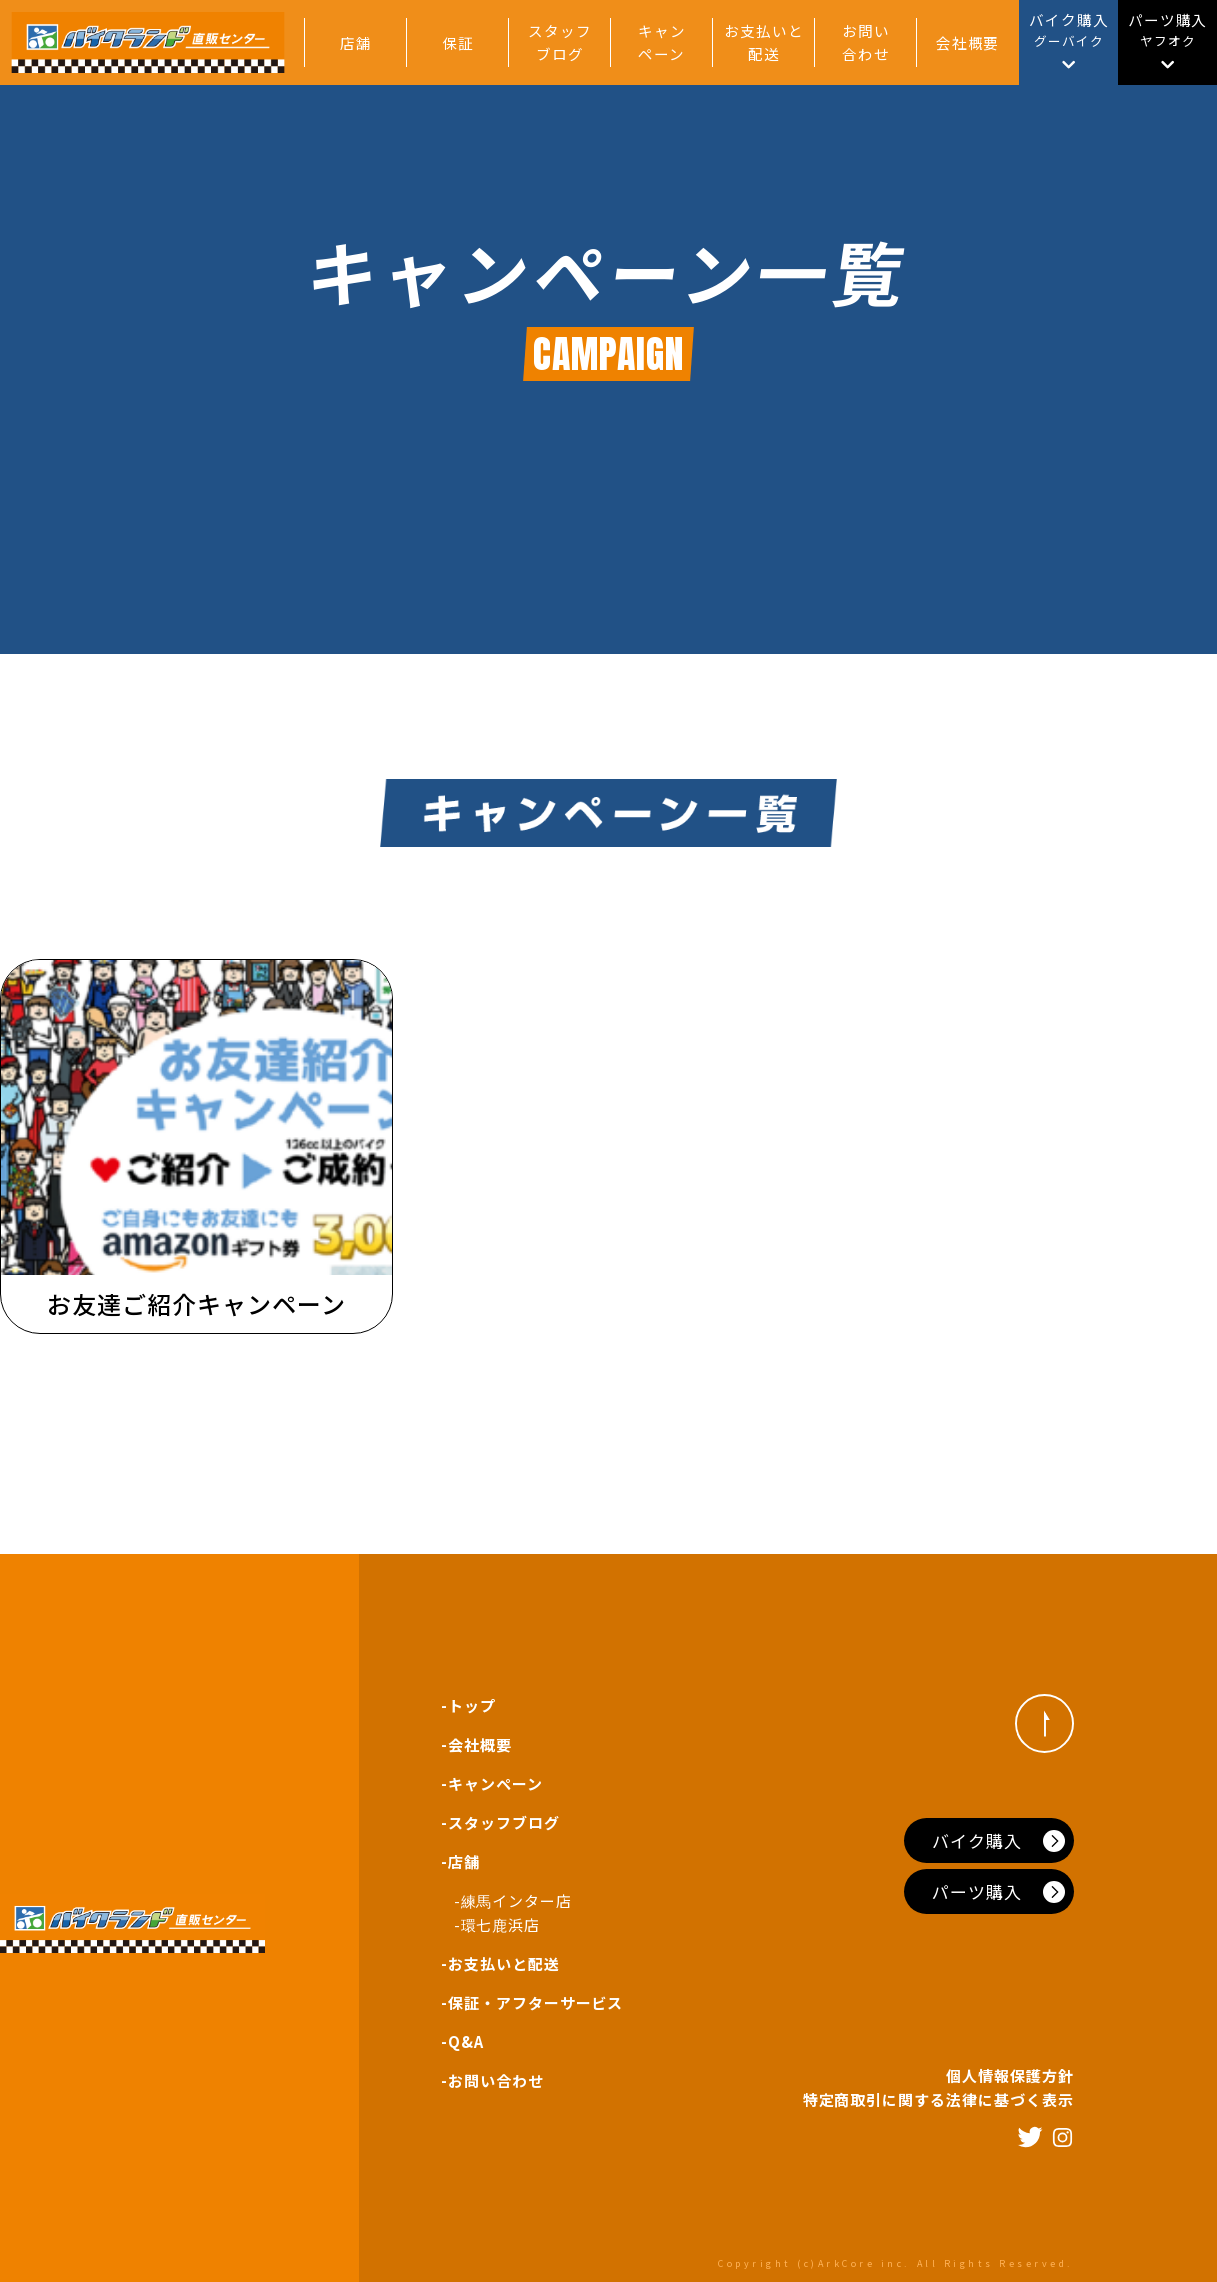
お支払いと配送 (764, 42)
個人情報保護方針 (1010, 2075)
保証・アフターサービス (536, 2002)
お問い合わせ (866, 42)
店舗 (356, 42)
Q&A (466, 2041)
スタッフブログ (560, 42)
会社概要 (968, 42)
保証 (458, 42)
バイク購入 (977, 1840)
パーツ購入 (977, 1891)
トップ (472, 1705)
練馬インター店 (517, 1900)
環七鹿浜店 (501, 1924)
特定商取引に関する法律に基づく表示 (938, 2099)
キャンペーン (662, 42)
